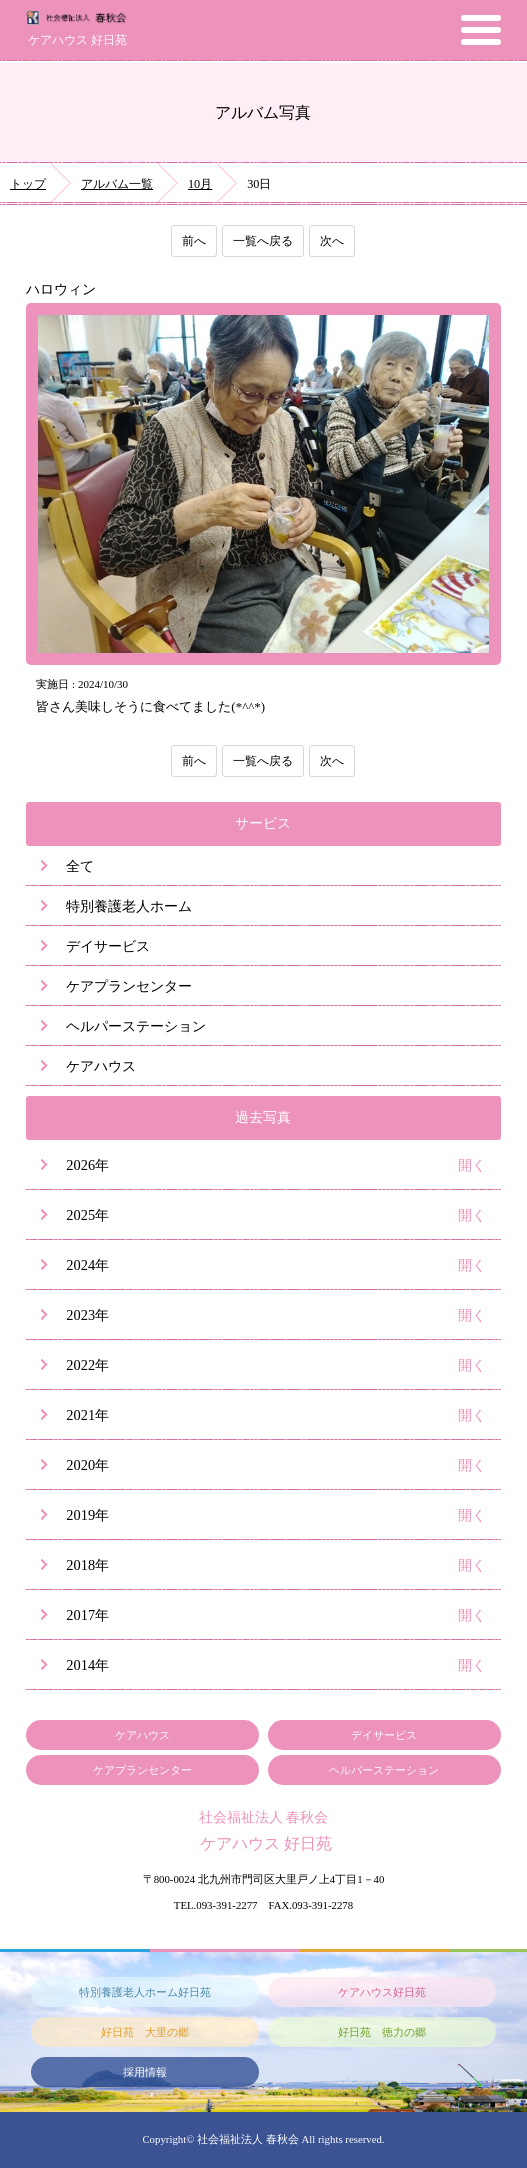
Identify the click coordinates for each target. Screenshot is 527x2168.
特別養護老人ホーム (129, 906)
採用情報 (145, 2072)
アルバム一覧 (117, 184)
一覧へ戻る (263, 241)
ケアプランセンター (129, 986)
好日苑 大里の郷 (145, 2032)
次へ (332, 241)
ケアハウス (101, 1066)
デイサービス (108, 946)
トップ (28, 184)
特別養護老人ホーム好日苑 (145, 1992)
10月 (200, 184)
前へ (194, 241)
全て (80, 866)
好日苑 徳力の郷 (382, 2032)
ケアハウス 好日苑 (77, 40)
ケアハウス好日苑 (382, 1992)
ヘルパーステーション (136, 1026)
